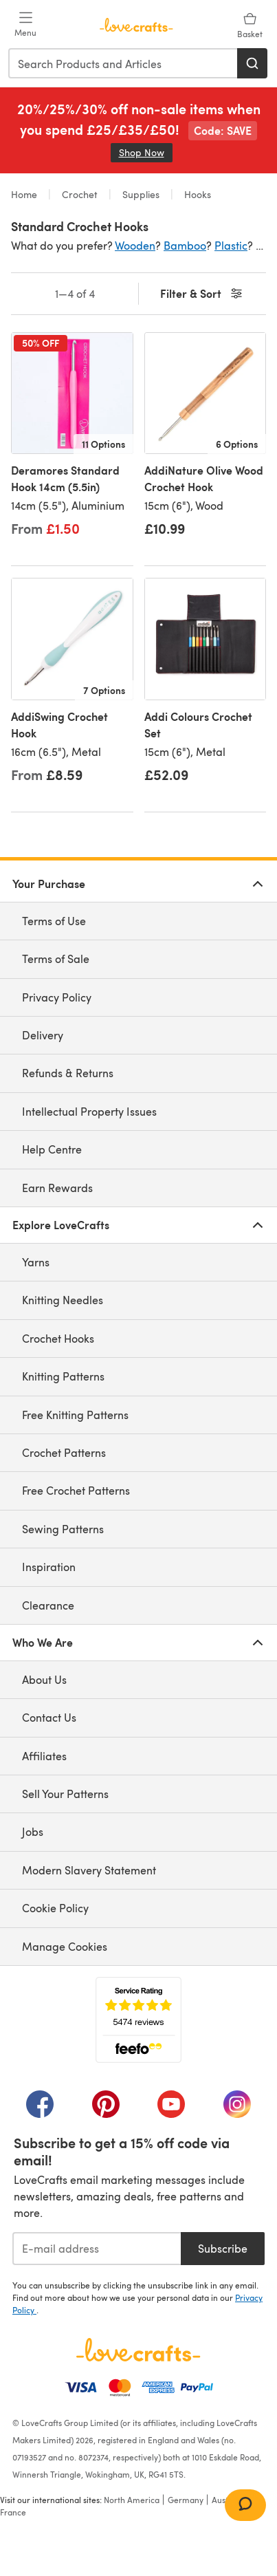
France (13, 2512)
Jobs (32, 1831)
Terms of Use (54, 920)
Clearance (48, 1605)
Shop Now (146, 152)
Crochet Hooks (58, 1338)
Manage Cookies (64, 1946)
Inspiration (49, 1566)
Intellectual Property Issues (89, 1111)
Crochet (79, 194)
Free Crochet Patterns (76, 1490)
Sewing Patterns (63, 1529)
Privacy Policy (56, 997)
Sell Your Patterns (65, 1793)
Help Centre (52, 1149)
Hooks (196, 194)
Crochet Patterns (64, 1452)
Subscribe (222, 2248)
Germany (185, 2499)
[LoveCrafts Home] (138, 2349)
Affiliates (44, 1756)
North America (131, 2499)
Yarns (35, 1262)
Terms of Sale (55, 958)
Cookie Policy (55, 1908)
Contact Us (49, 1717)
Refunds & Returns (67, 1072)
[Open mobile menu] (25, 24)
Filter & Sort (202, 294)
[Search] (252, 63)
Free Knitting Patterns (75, 1414)
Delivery (42, 1035)
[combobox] (123, 63)
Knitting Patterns (63, 1376)
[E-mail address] (96, 2248)
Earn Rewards (57, 1187)
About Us (44, 1679)
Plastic (230, 245)
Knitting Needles (62, 1299)
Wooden (135, 245)
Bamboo (185, 245)
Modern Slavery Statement (89, 1870)
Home (25, 194)
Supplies (141, 194)
